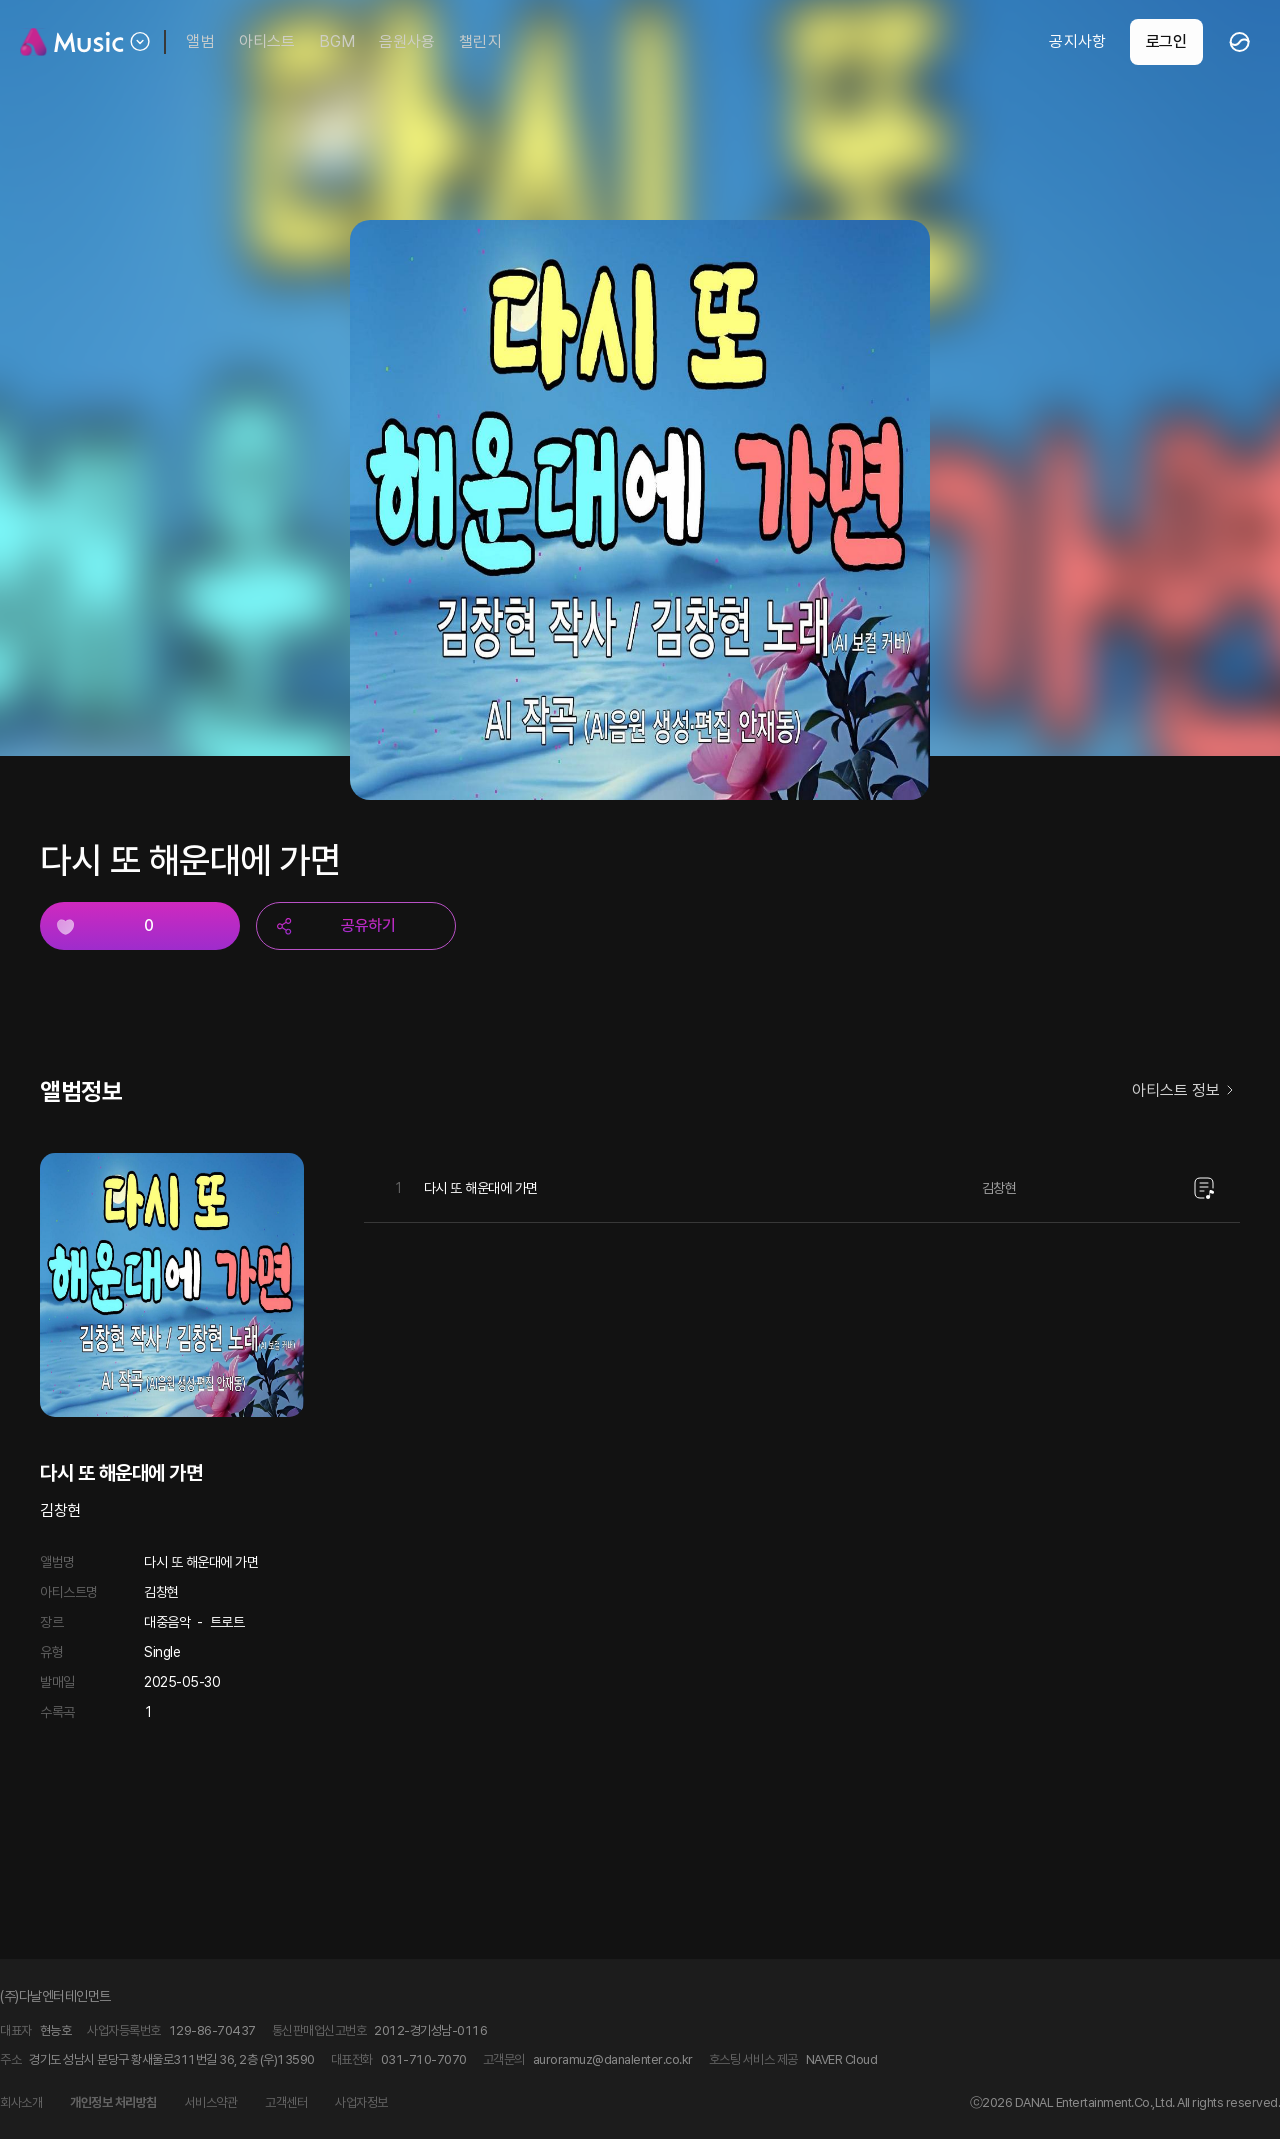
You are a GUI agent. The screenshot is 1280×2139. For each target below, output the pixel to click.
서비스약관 (211, 2102)
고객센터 (286, 2102)
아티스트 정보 (1186, 1091)
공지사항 (1077, 41)
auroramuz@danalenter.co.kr (613, 2059)
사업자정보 (361, 2102)
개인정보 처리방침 (113, 2102)
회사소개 (21, 2102)
